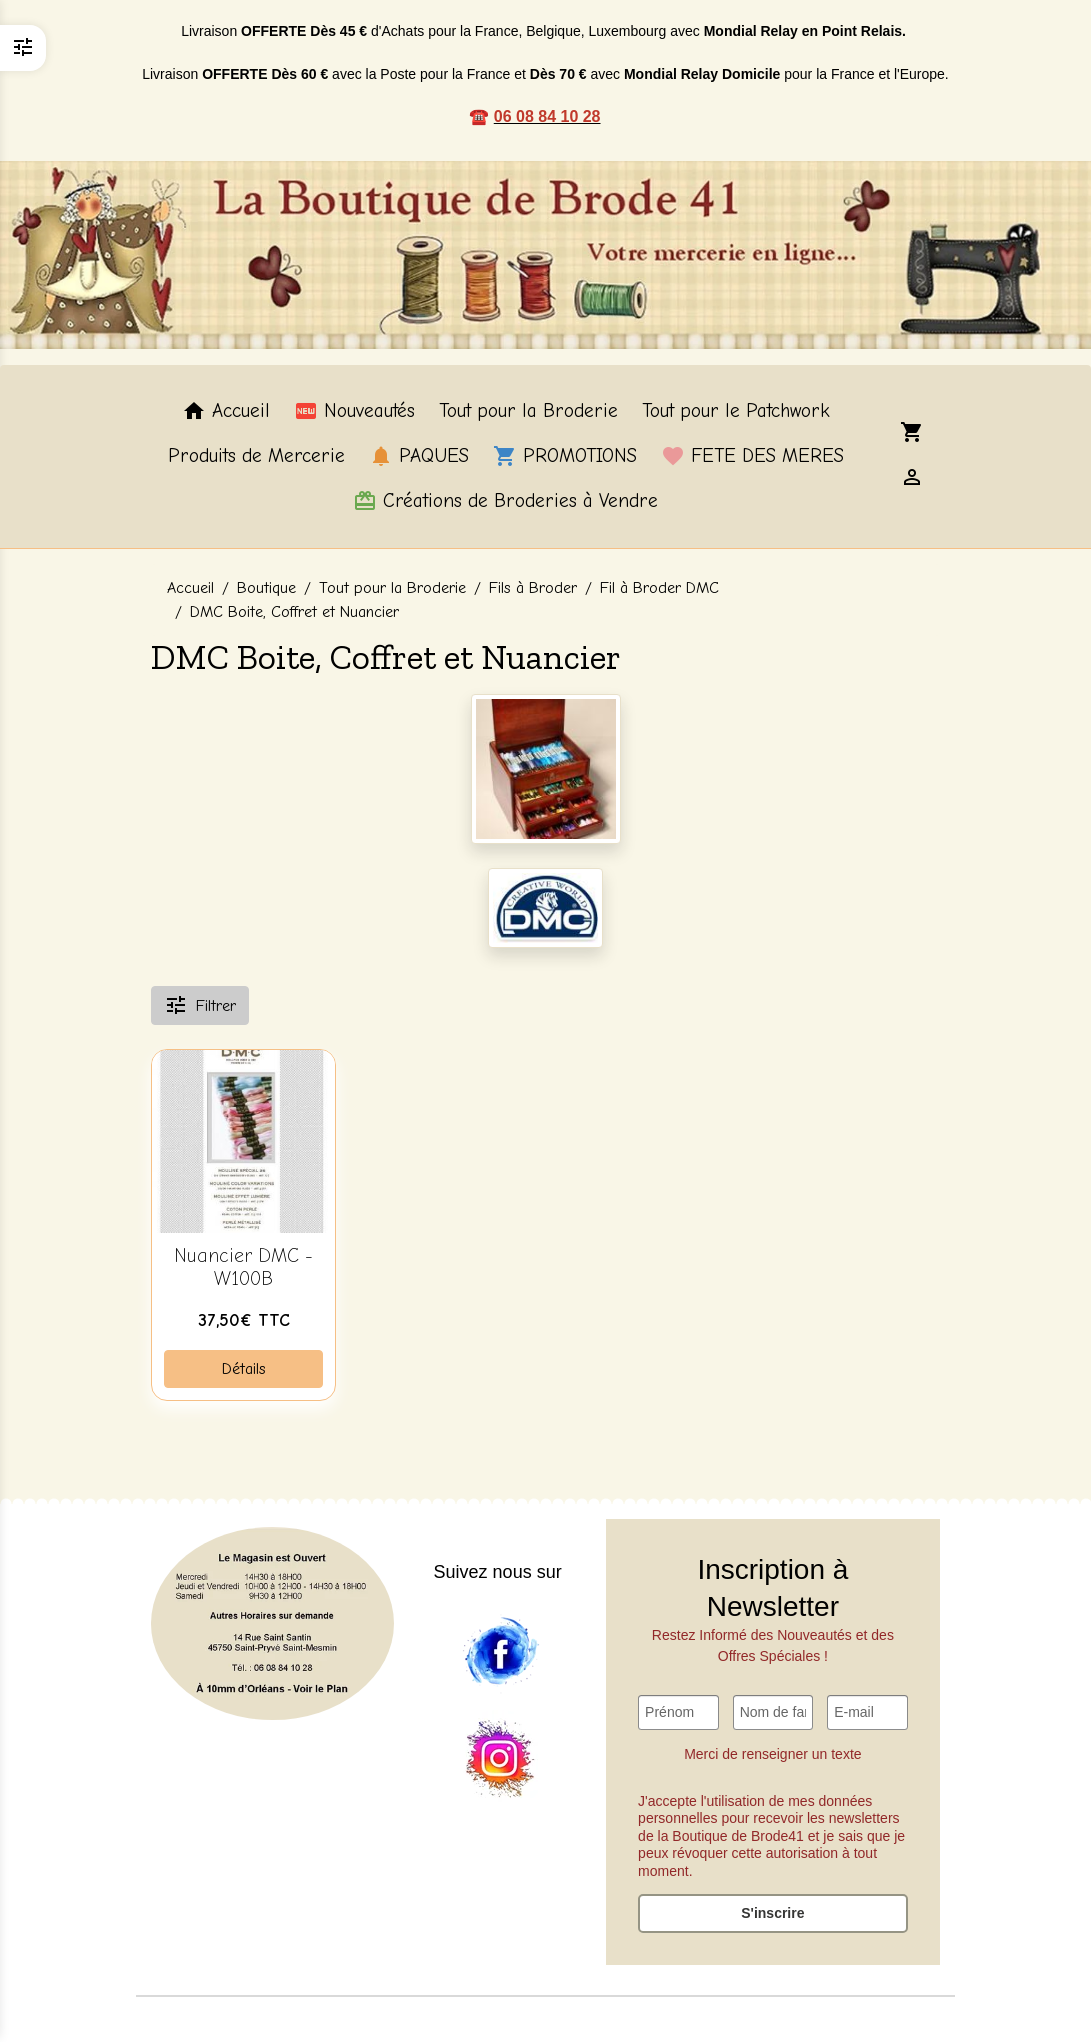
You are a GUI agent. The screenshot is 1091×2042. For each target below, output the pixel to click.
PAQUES (419, 456)
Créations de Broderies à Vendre (505, 501)
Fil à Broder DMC (659, 588)
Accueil (226, 411)
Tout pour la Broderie (528, 411)
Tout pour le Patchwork (736, 411)
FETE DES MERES (752, 456)
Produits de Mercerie (256, 456)
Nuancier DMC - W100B (243, 1267)
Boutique (266, 588)
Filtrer (200, 1005)
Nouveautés (354, 411)
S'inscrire (772, 1913)
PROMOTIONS (565, 456)
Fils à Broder (533, 588)
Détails (244, 1369)
